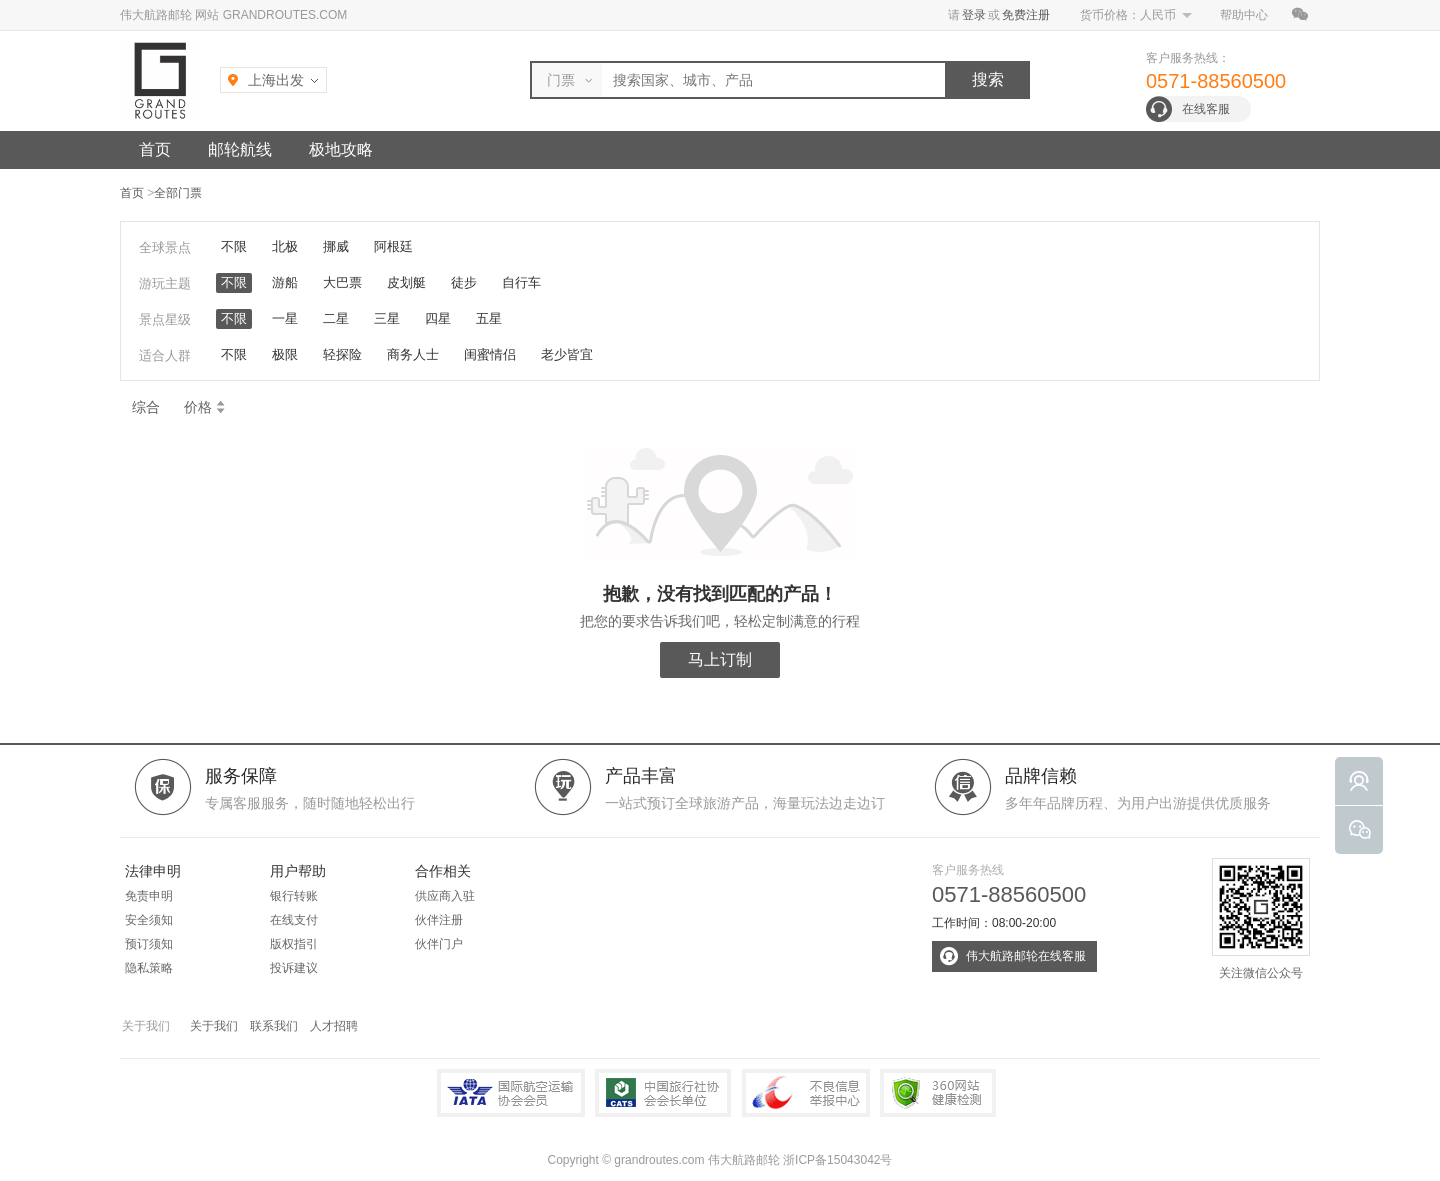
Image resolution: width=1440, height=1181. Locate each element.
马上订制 (720, 659)
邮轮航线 (240, 149)
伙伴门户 (439, 944)
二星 (336, 318)
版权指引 (294, 944)
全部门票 (178, 193)
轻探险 (342, 354)
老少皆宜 (567, 354)
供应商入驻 (445, 896)
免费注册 (1026, 15)
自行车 (521, 282)
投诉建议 (294, 968)
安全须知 (149, 920)
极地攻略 (341, 149)
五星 (489, 318)
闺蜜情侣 (490, 354)
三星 (387, 318)
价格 (205, 407)
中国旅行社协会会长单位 (663, 1093)
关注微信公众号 (1261, 919)
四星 (438, 318)
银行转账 (294, 896)
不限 (234, 246)
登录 (974, 15)
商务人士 (413, 354)
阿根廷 (393, 246)
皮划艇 (406, 282)
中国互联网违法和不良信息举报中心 (806, 1093)
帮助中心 (1244, 15)
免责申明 (149, 896)
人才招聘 (334, 1026)
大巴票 (342, 282)
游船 (285, 282)
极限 (285, 354)
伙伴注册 (439, 920)
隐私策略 (149, 968)
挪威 (336, 246)
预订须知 (149, 944)
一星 (285, 318)
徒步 (464, 282)
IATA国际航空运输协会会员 (511, 1093)
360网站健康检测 (938, 1093)
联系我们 (274, 1026)
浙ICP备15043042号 (837, 1160)
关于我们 (214, 1026)
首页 (155, 149)
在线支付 (294, 920)
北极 (285, 246)
